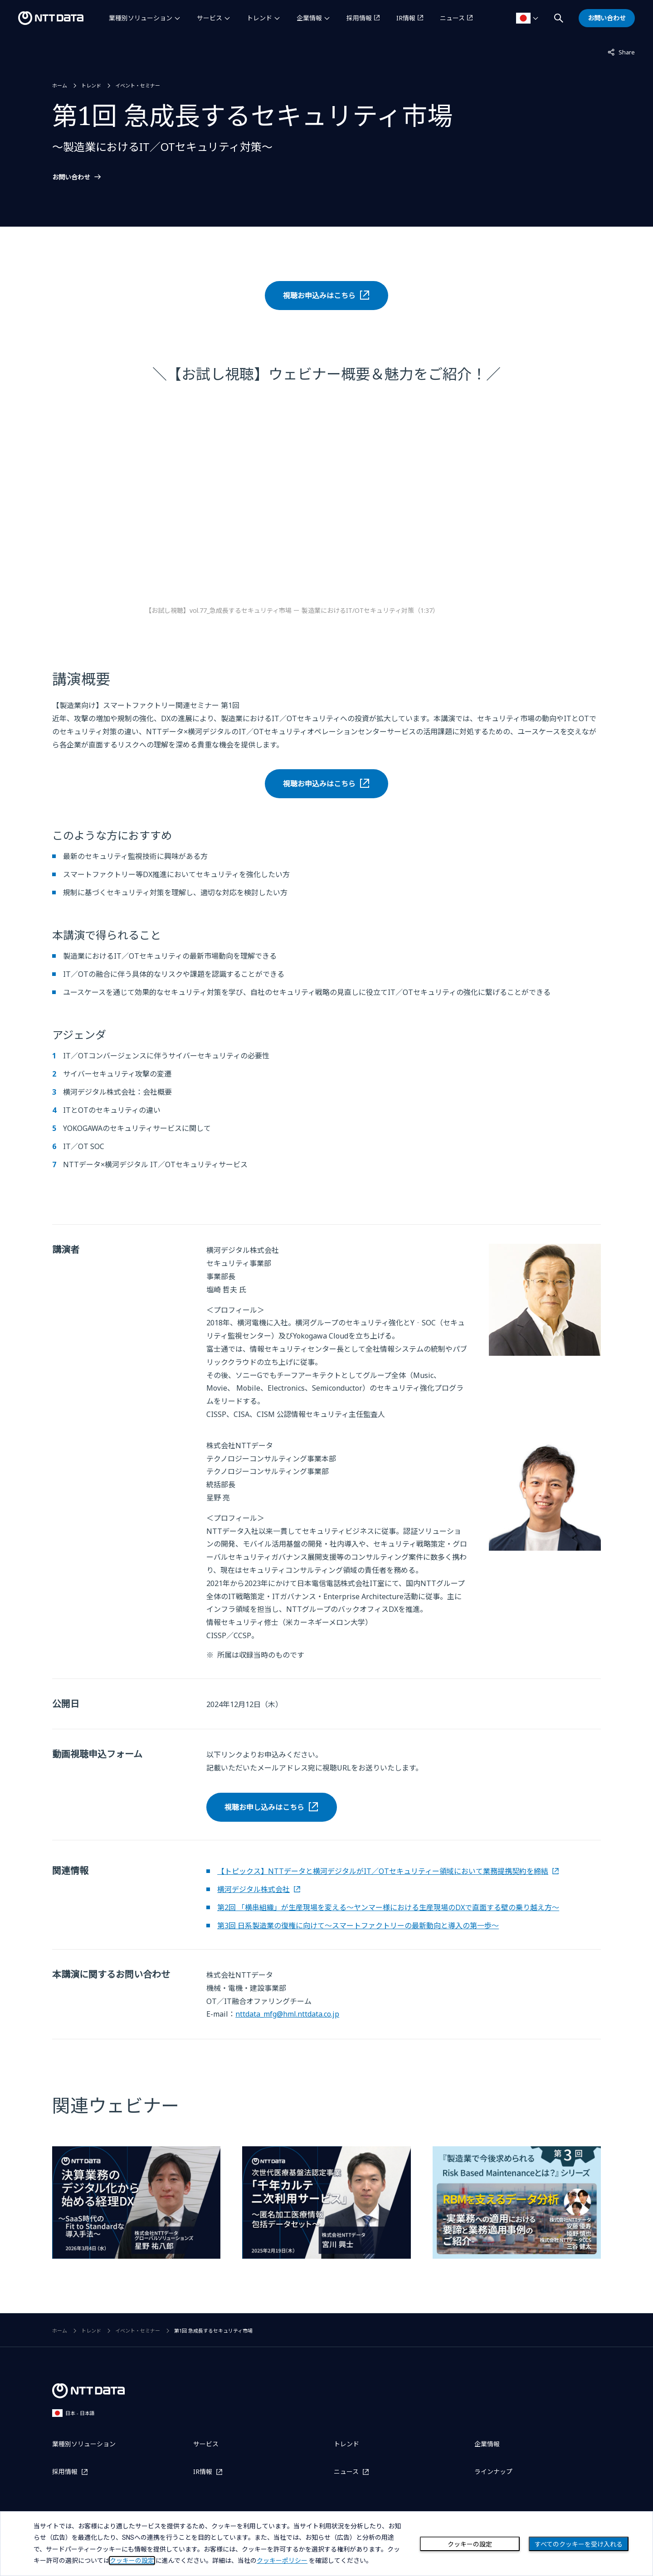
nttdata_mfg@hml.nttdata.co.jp (287, 2014)
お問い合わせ (71, 177)
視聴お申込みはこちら (319, 296)
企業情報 (309, 18)
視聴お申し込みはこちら (264, 1807)
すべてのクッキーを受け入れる (579, 2544)
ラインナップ (493, 2471)
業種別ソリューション (140, 18)
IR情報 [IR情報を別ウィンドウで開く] (405, 18)
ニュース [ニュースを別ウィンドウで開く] (452, 18)
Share (621, 51)
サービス (209, 18)
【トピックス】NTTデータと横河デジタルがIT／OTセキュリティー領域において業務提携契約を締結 (382, 1871)
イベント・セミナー (137, 85)
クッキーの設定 (470, 2544)
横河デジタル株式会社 (253, 1889)
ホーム (59, 85)
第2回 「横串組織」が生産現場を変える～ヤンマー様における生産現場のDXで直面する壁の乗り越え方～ (388, 1907)
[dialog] (326, 2543)
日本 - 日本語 (73, 2413)
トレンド (259, 18)
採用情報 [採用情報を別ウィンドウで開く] (359, 18)
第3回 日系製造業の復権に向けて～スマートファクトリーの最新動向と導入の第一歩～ (358, 1926)
